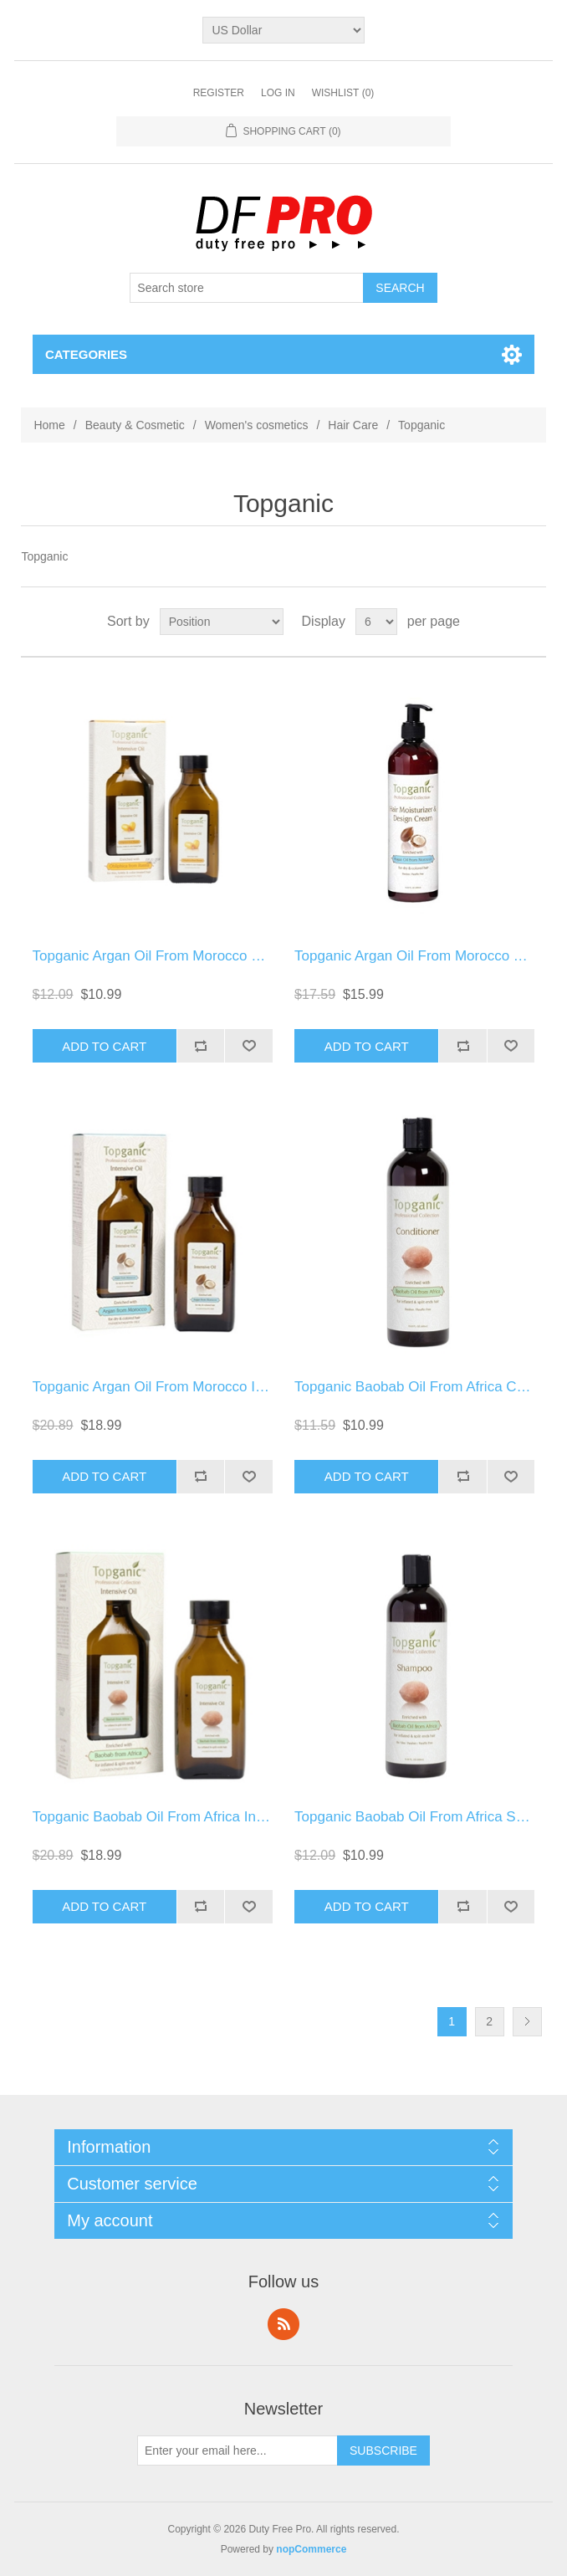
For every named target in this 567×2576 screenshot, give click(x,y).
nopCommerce (311, 2549)
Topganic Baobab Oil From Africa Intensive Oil (178, 1817)
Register (218, 93)
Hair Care (353, 425)
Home (48, 425)
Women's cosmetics (257, 425)
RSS (283, 2324)
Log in (278, 93)
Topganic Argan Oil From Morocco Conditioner (178, 956)
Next (527, 2021)
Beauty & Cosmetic (135, 425)
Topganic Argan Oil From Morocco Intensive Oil (181, 1387)
